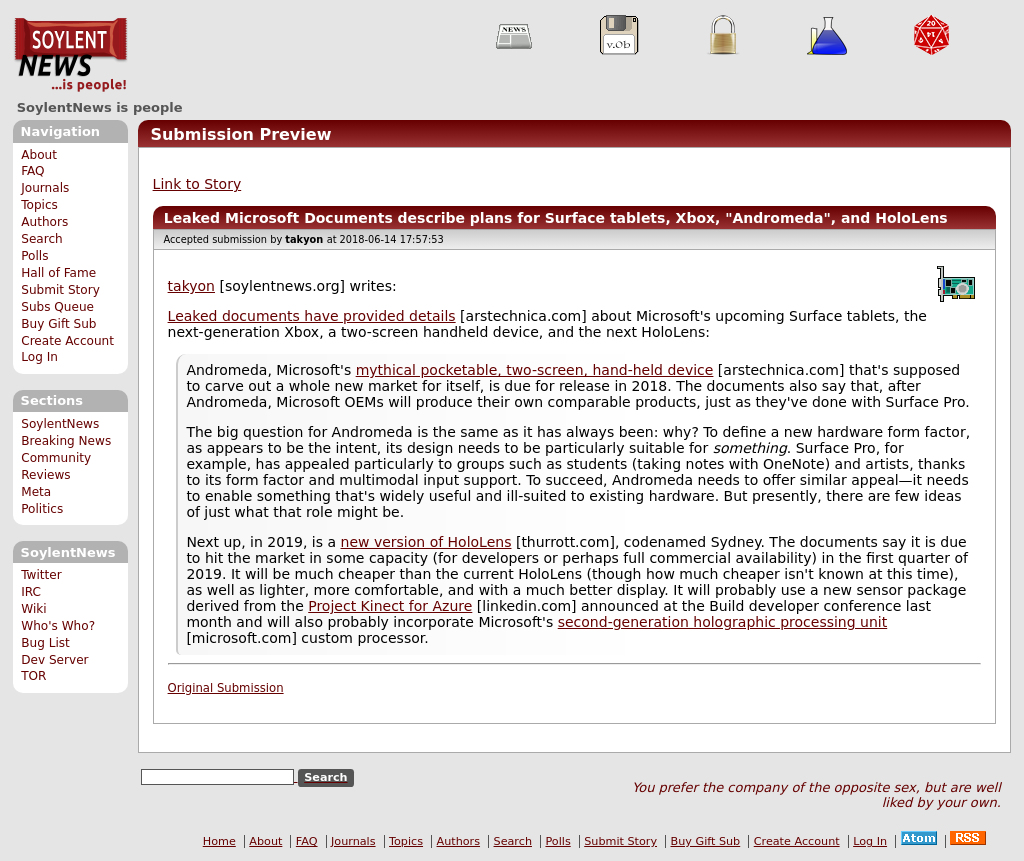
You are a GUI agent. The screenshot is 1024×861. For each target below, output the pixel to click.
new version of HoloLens (426, 542)
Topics (39, 205)
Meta (36, 492)
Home (219, 841)
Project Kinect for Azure (390, 606)
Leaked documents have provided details (312, 316)
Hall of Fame (58, 273)
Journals (45, 188)
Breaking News (66, 441)
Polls (34, 256)
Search (42, 239)
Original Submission (226, 688)
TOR (33, 676)
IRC (31, 592)
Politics (42, 509)
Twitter (41, 575)
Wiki (33, 609)
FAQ (32, 171)
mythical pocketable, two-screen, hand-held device (535, 370)
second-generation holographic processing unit (723, 622)
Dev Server (54, 660)
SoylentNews (70, 55)
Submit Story (60, 290)
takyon (191, 286)
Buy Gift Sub (58, 324)
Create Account (67, 341)
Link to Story (197, 184)
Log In (39, 357)
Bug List (45, 643)
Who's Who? (58, 626)
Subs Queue (57, 307)
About (39, 155)
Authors (44, 222)
